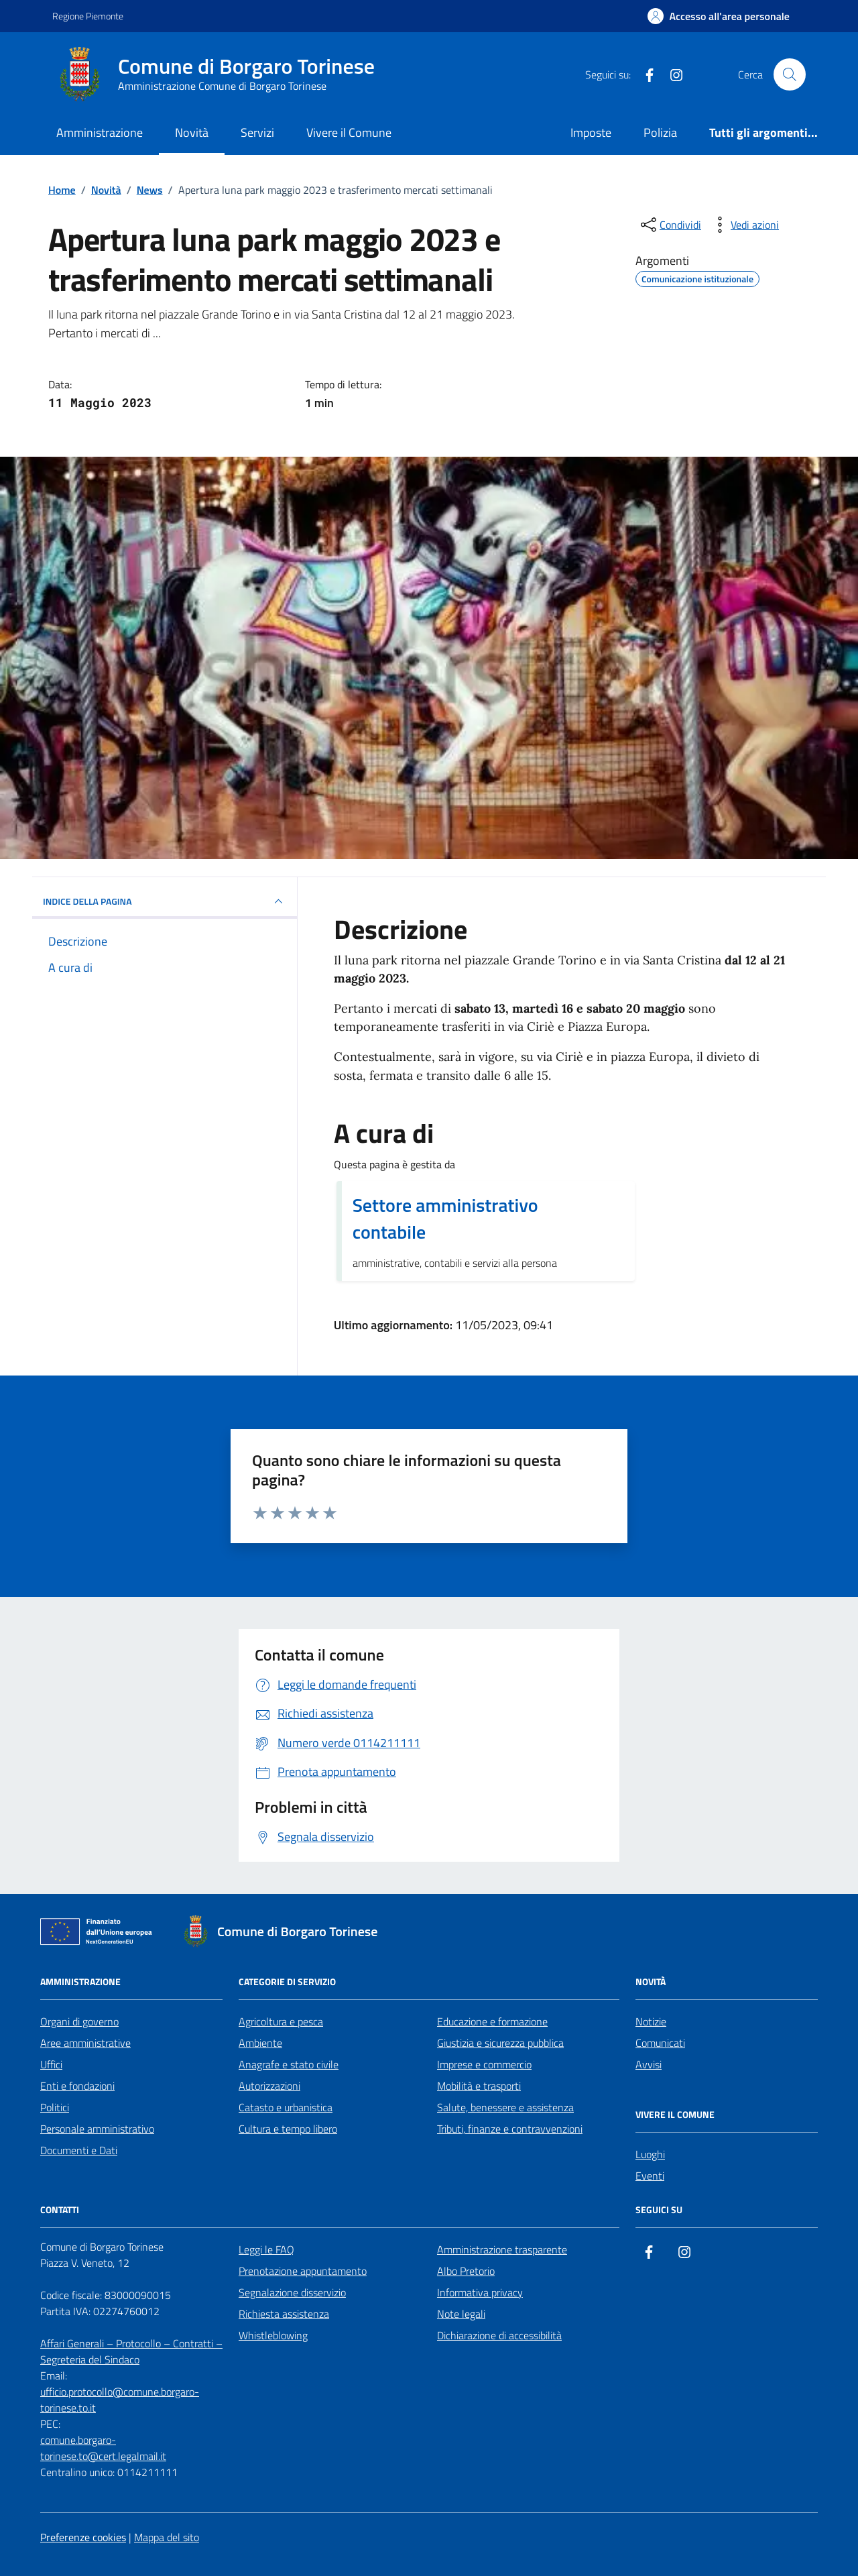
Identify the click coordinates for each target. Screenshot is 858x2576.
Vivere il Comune (348, 132)
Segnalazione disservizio (292, 2292)
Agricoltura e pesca (281, 2021)
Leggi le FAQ (266, 2249)
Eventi (649, 2176)
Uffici (51, 2064)
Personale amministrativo (97, 2129)
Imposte (590, 132)
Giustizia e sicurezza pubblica (500, 2043)
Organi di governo (79, 2021)
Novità (191, 132)
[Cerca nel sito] (790, 74)
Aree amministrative (85, 2043)
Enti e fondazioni (77, 2086)
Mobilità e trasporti (479, 2086)
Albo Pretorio (466, 2271)
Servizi (257, 132)
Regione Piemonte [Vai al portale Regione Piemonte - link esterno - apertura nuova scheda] (87, 16)
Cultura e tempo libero (288, 2129)
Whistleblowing (273, 2335)
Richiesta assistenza (284, 2314)
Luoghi (650, 2154)
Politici (54, 2107)
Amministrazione (99, 132)
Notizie (650, 2021)
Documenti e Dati (78, 2150)
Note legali (461, 2314)
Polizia (660, 132)
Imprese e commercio (484, 2064)
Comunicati (660, 2043)
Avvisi (648, 2064)
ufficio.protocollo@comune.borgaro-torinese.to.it (119, 2400)
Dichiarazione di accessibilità (499, 2335)
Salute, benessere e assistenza (505, 2107)
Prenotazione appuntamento (303, 2271)
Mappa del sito (166, 2537)
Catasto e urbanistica (285, 2107)
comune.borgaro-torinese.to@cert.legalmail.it (103, 2448)
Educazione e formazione (492, 2021)
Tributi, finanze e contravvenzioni (510, 2129)
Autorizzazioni (269, 2086)
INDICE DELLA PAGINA (164, 901)
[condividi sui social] (669, 224)
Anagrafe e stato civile (289, 2064)
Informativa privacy (480, 2292)
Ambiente (260, 2043)
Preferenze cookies (83, 2537)
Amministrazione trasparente (502, 2249)
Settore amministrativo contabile (445, 1218)
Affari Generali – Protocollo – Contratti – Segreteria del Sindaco (131, 2351)
